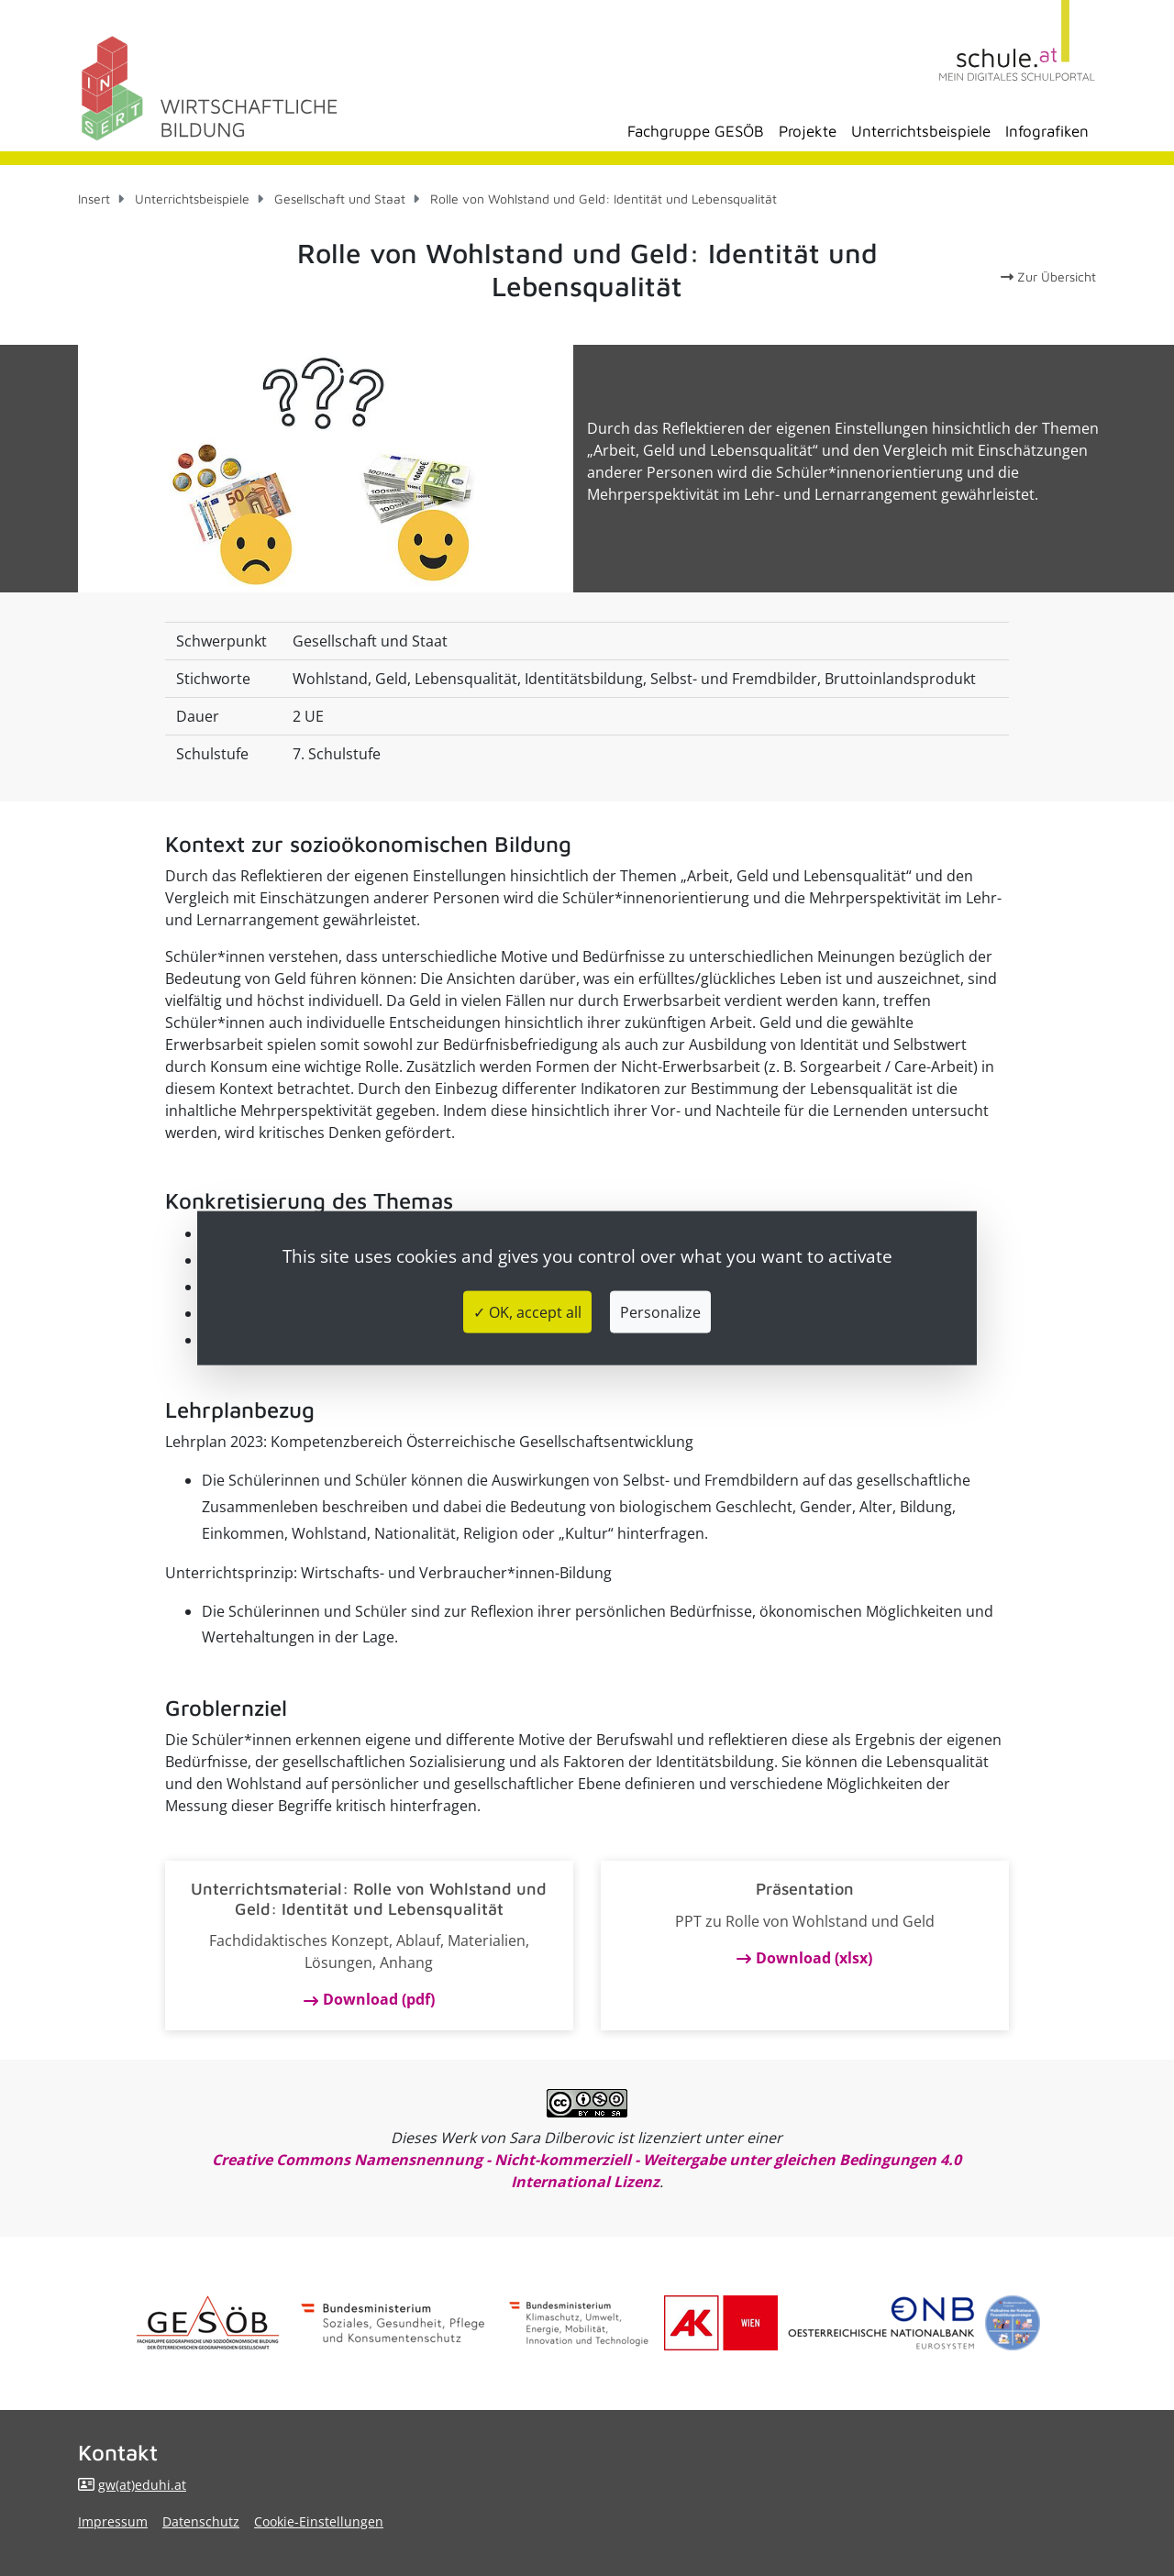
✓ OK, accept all (527, 1312)
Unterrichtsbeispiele (921, 131)
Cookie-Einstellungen (318, 2521)
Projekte (807, 131)
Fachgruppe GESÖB (695, 131)
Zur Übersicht (1048, 276)
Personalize (660, 1312)
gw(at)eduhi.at (142, 2484)
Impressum (113, 2521)
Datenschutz (200, 2521)
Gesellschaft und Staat (339, 198)
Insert (94, 198)
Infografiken (1047, 131)
